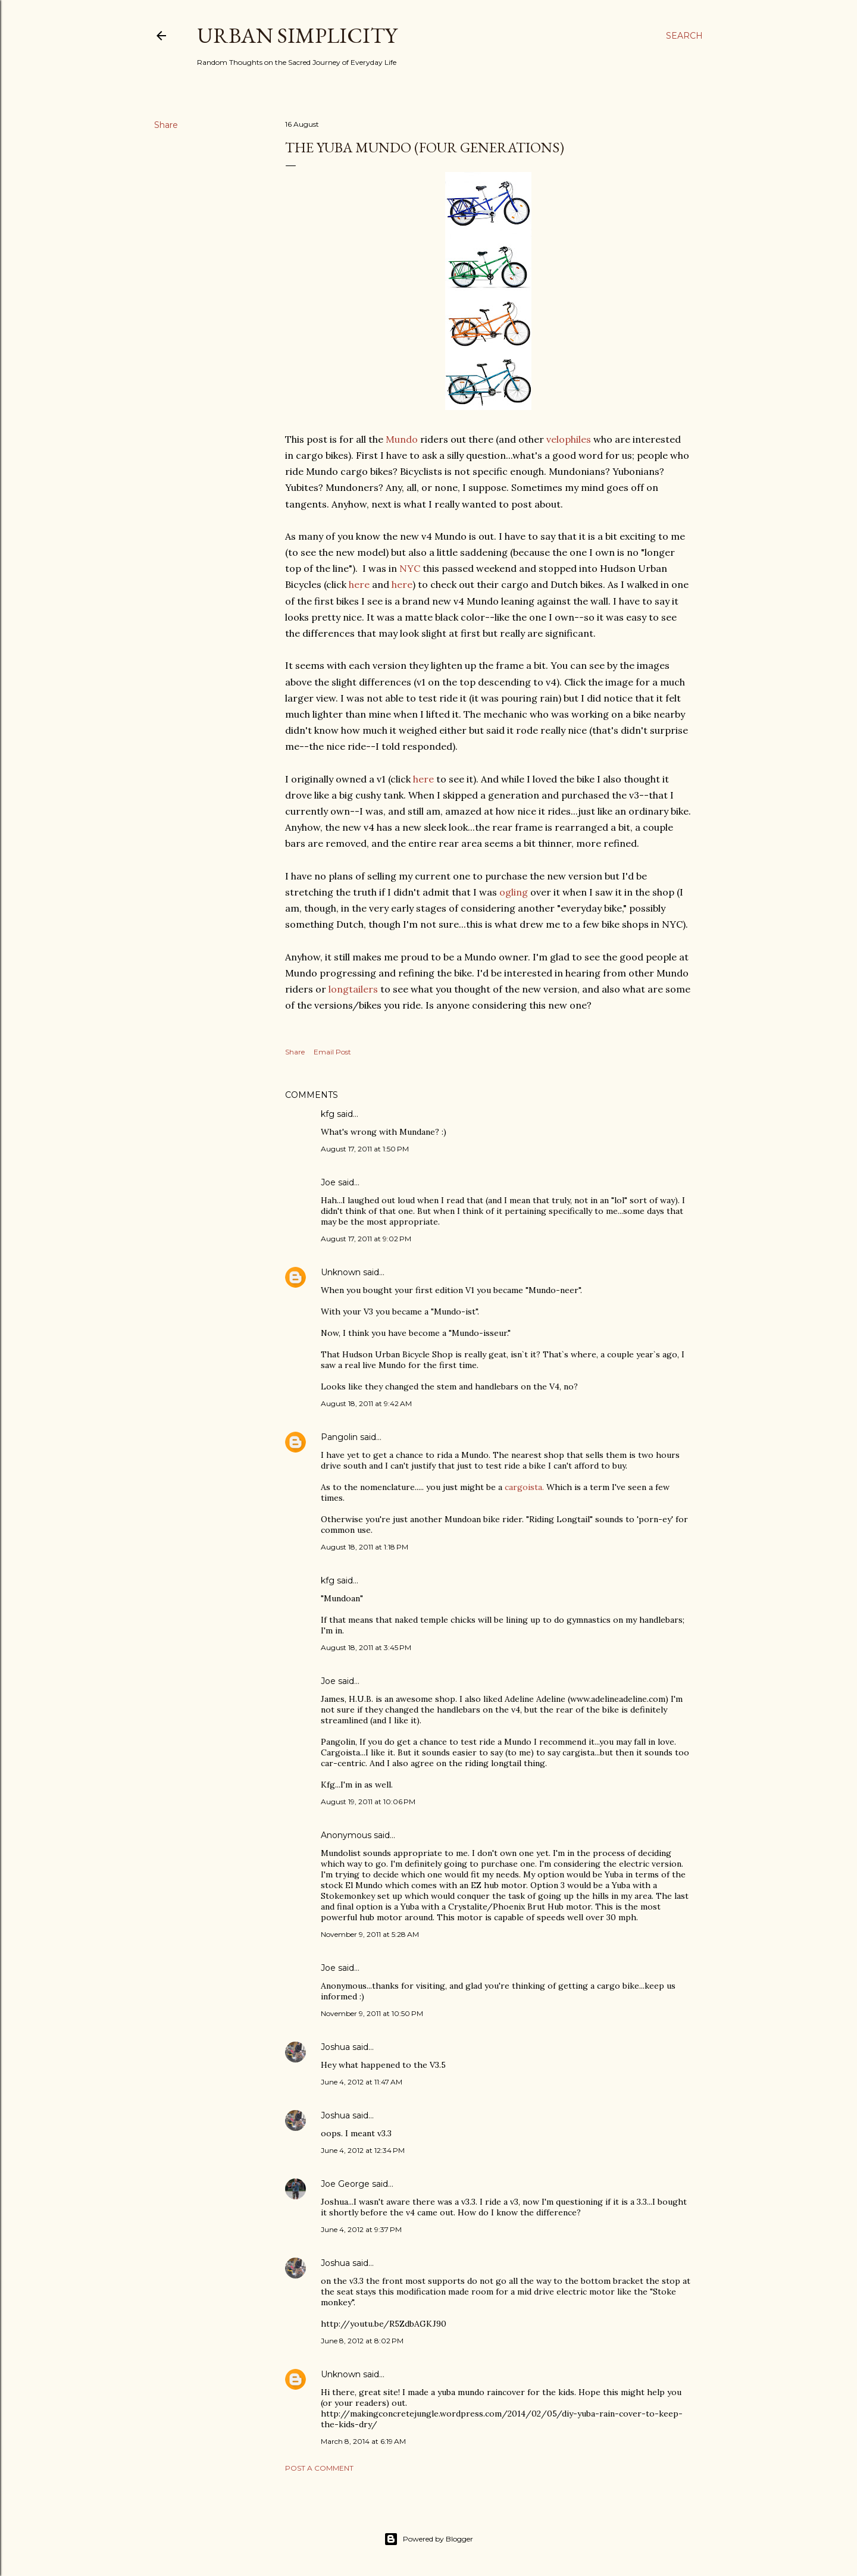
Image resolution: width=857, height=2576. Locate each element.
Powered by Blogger (428, 2539)
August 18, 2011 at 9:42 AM (366, 1403)
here (359, 584)
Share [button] (166, 125)
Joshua (335, 2047)
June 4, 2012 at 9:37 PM (361, 2229)
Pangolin (339, 1437)
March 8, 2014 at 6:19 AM (363, 2441)
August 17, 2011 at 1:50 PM (365, 1148)
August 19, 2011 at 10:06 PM (368, 1801)
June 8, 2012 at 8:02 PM (362, 2340)
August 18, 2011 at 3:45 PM (366, 1647)
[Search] (684, 35)
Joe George (345, 2184)
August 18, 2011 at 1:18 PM (364, 1546)
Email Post (332, 1051)
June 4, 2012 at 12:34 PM (363, 2150)
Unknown (341, 1272)
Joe (328, 1182)
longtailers (353, 989)
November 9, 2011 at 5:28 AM (370, 1934)
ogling (513, 892)
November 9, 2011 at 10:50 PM (372, 2013)
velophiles (568, 439)
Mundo (402, 439)
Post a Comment (319, 2468)
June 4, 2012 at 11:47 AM (361, 2081)
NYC (409, 568)
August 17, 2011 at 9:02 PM (366, 1238)
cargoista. (525, 1487)
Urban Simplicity (297, 35)
